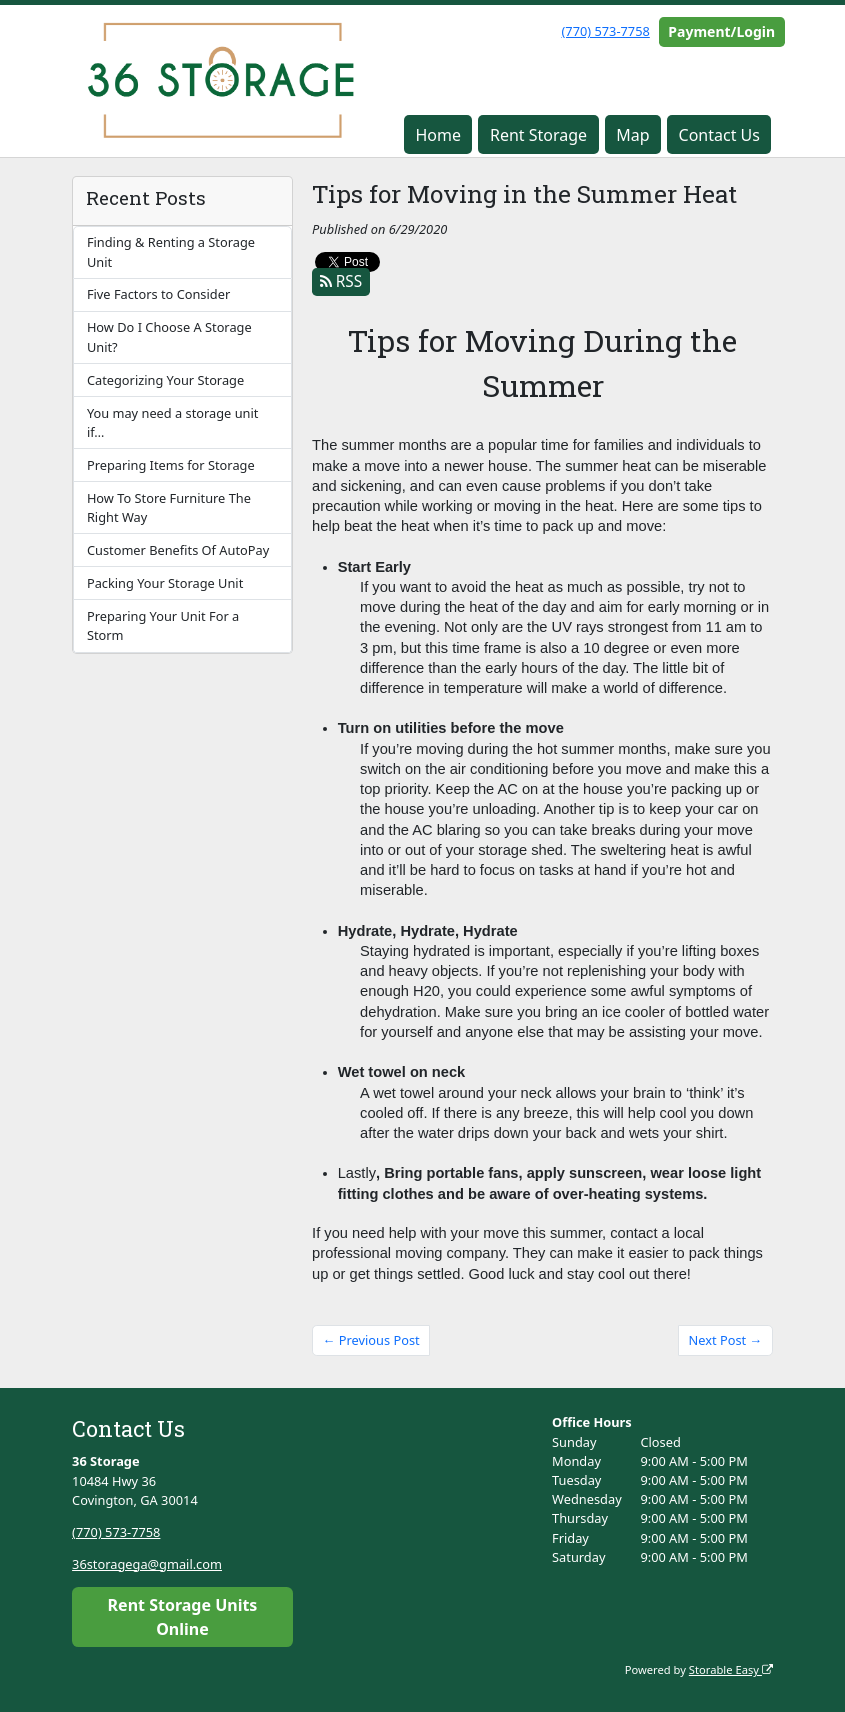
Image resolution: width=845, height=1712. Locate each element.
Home (438, 135)
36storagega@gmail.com (147, 1564)
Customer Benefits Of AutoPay (178, 550)
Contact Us (719, 135)
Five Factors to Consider (158, 294)
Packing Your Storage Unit (165, 583)
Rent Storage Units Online (183, 1617)
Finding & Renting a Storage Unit (171, 251)
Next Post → (726, 1340)
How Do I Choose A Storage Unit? (169, 336)
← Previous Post (371, 1340)
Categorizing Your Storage (165, 380)
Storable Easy (731, 1669)
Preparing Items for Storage (171, 465)
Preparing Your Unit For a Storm (163, 625)
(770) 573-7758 (605, 31)
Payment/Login (721, 31)
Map (632, 135)
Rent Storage (538, 135)
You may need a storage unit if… (172, 422)
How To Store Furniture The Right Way (169, 507)
